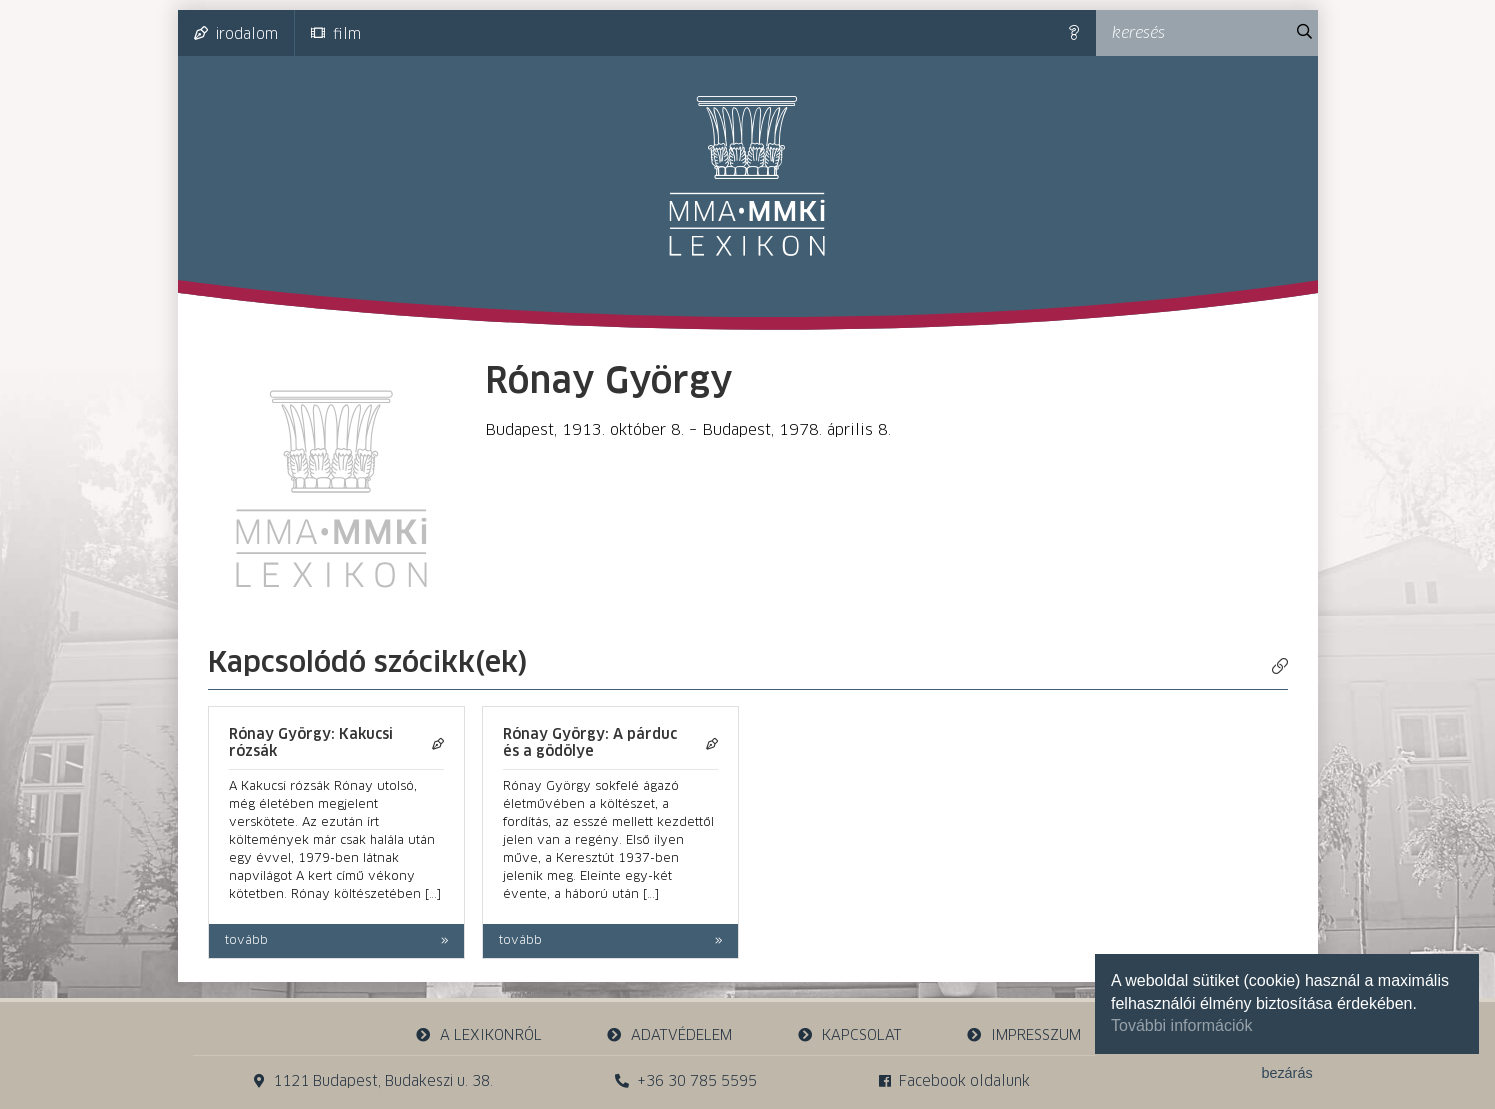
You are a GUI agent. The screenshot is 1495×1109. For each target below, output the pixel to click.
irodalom (236, 34)
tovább (246, 941)
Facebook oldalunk (954, 1081)
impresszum (1024, 1035)
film (336, 34)
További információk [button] (1181, 1025)
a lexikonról (478, 1035)
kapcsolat (849, 1035)
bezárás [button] (1286, 1073)
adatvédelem (669, 1035)
